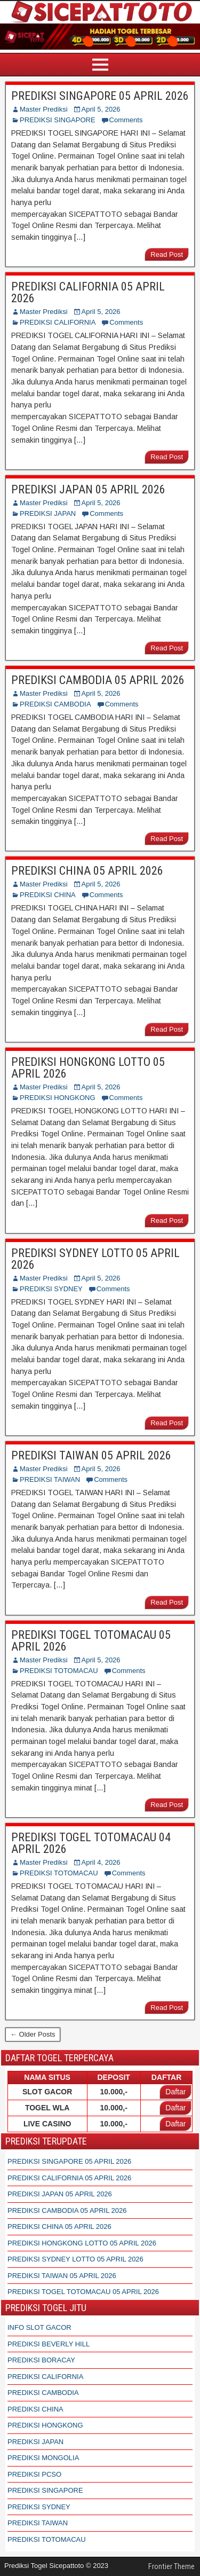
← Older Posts (32, 2034)
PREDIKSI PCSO (34, 2474)
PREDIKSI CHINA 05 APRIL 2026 (87, 870)
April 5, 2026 (101, 109)
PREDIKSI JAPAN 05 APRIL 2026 (88, 489)
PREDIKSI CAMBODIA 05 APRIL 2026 (98, 680)
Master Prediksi (44, 109)
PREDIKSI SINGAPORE (57, 120)
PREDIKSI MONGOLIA (43, 2458)
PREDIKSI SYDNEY (51, 1289)
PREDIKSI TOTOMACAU (59, 1671)
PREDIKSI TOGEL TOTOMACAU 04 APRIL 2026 (91, 1843)
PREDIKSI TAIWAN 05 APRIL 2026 (91, 1455)
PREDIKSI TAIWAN (50, 1479)
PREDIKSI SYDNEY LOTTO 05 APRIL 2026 (95, 1258)
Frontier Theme (171, 2566)
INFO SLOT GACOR (39, 2327)
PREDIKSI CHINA (48, 895)
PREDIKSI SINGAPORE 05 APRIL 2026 (100, 96)
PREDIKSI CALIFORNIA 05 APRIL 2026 (88, 292)
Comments (126, 120)
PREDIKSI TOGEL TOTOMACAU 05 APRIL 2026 (91, 1640)
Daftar (175, 2091)
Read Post (166, 254)
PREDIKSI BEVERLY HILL (48, 2344)
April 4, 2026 (101, 1862)
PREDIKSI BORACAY (41, 2360)
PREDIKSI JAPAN (48, 513)
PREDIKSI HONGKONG (57, 1098)
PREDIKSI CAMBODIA (55, 704)
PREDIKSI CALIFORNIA (57, 322)
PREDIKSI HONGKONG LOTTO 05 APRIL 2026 (88, 1067)
